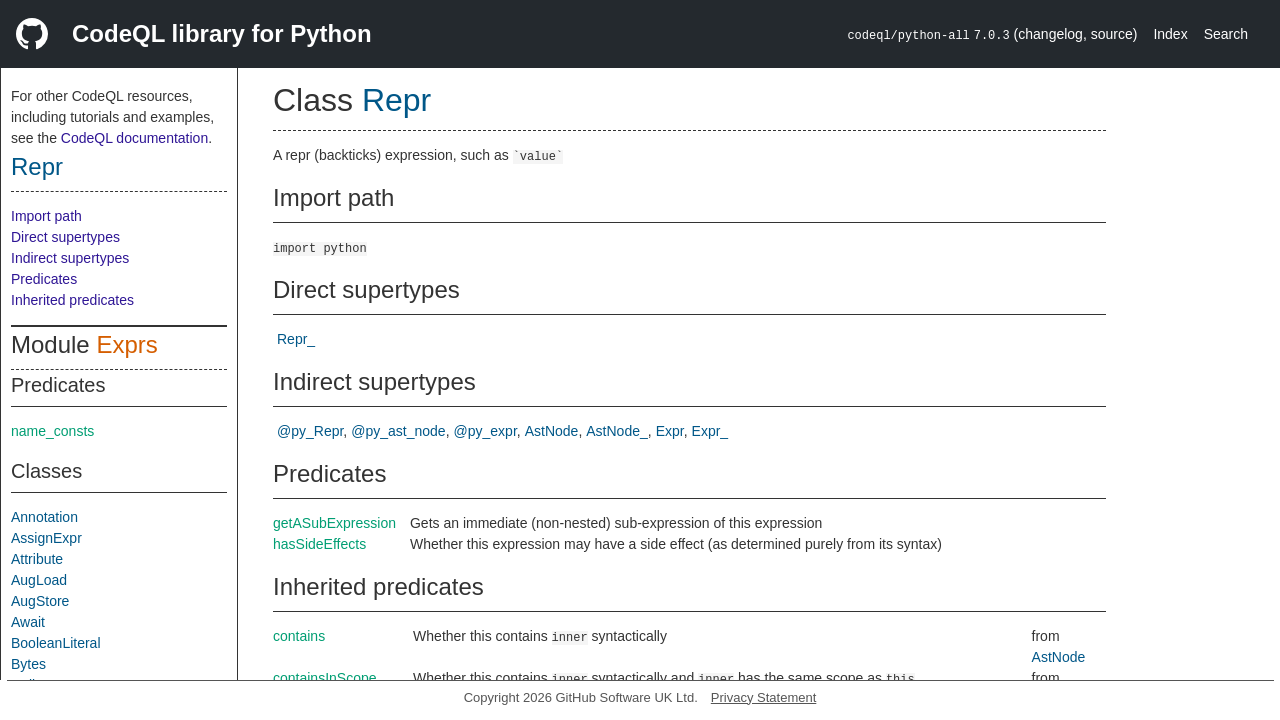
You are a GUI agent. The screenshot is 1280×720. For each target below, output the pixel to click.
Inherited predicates (72, 300)
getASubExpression (334, 523)
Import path (46, 216)
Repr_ (296, 339)
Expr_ (710, 431)
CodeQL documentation (134, 138)
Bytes (28, 664)
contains (299, 636)
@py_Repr (310, 431)
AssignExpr (46, 538)
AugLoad (39, 580)
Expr (670, 431)
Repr (37, 166)
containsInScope (325, 678)
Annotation (44, 517)
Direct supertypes (65, 237)
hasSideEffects (319, 544)
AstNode (552, 431)
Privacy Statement (764, 697)
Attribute (37, 559)
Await (28, 622)
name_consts (52, 431)
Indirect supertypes (70, 258)
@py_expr (485, 431)
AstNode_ (616, 431)
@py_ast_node (398, 431)
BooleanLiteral (56, 643)
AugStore (40, 601)
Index (1170, 34)
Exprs (126, 344)
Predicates (44, 279)
